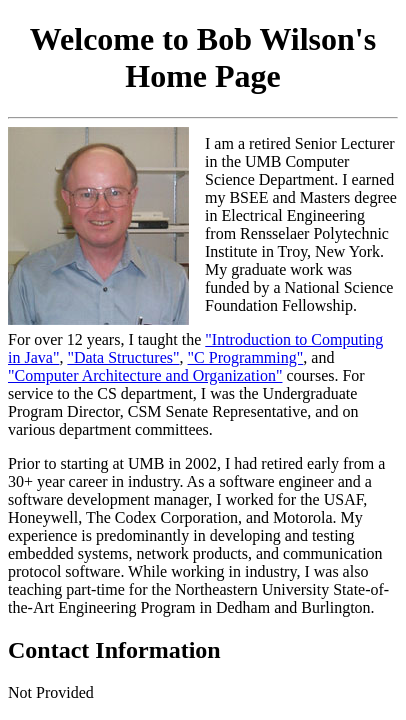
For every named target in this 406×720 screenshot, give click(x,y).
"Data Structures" (123, 357)
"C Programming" (246, 357)
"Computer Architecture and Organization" (145, 375)
